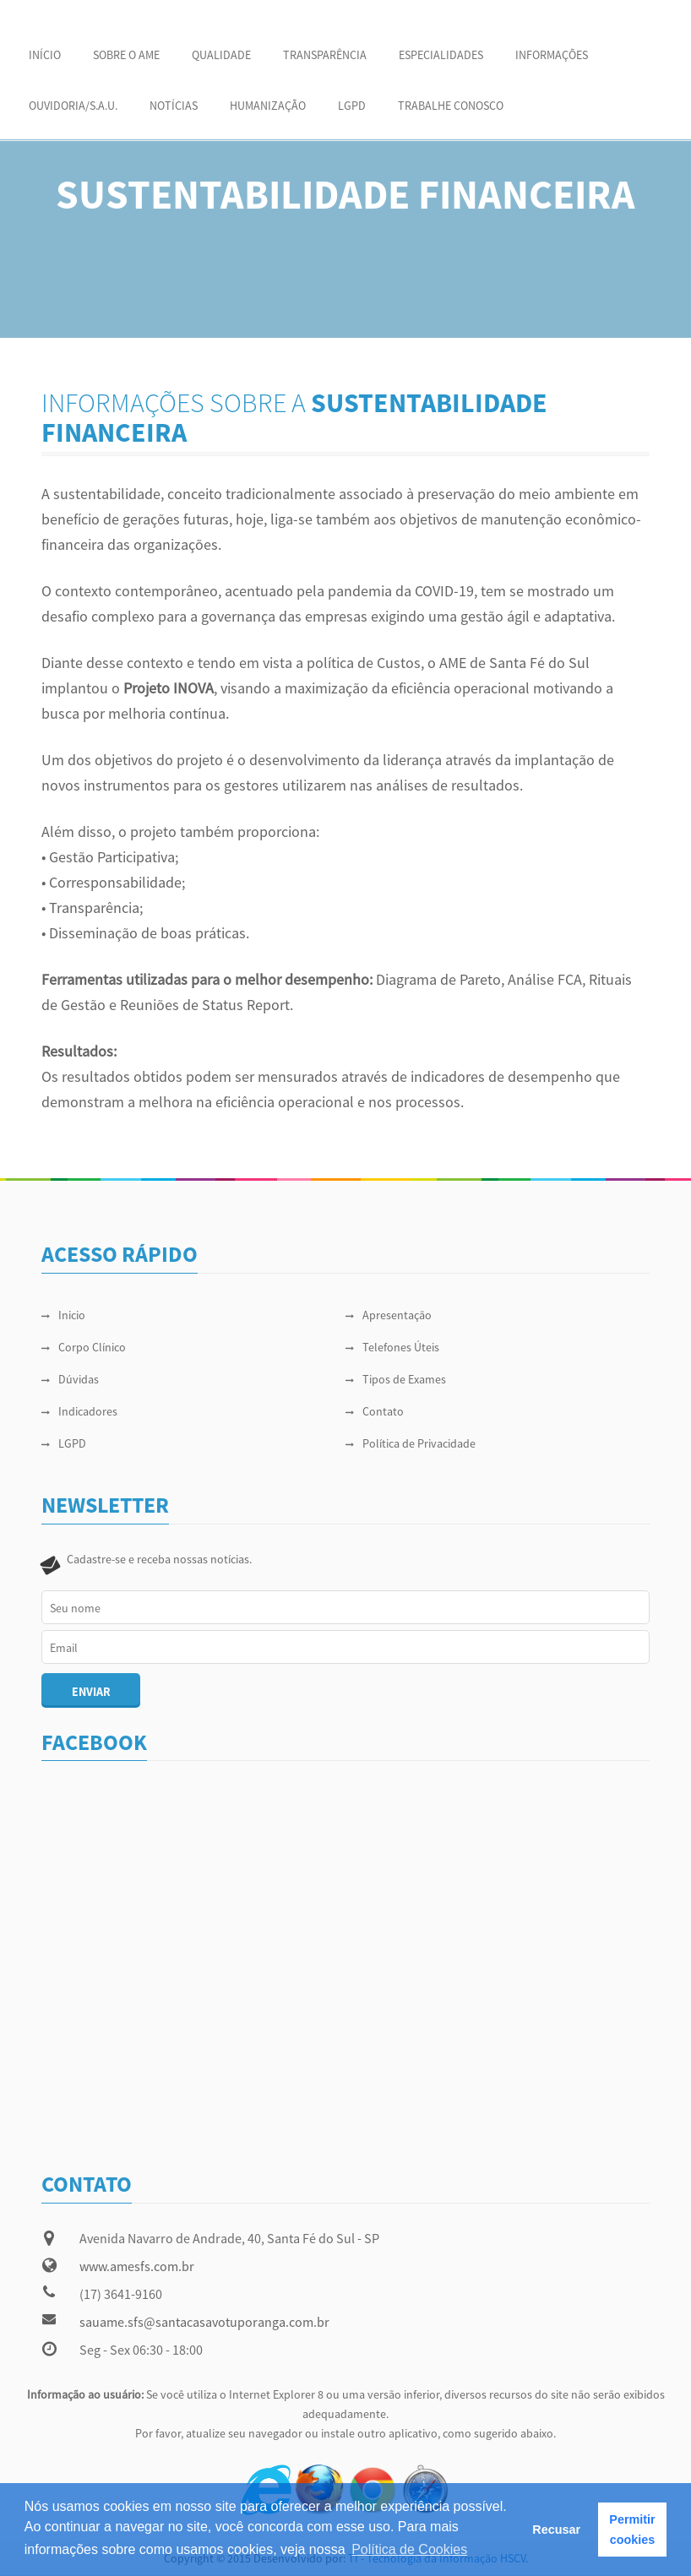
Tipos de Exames (396, 1379)
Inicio (63, 1315)
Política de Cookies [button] (409, 2549)
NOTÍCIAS (174, 105)
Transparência (325, 54)
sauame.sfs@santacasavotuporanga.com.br (204, 2321)
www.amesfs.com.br (136, 2266)
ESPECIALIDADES (441, 54)
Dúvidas (70, 1379)
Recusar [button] (556, 2529)
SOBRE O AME (126, 54)
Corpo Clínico (83, 1347)
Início (45, 54)
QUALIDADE (221, 54)
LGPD (352, 105)
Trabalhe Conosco (450, 105)
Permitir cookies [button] (632, 2529)
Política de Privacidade (411, 1443)
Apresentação (389, 1315)
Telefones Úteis (392, 1347)
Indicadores (79, 1411)
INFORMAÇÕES (551, 54)
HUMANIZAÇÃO (268, 105)
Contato (375, 1411)
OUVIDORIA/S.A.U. (73, 105)
